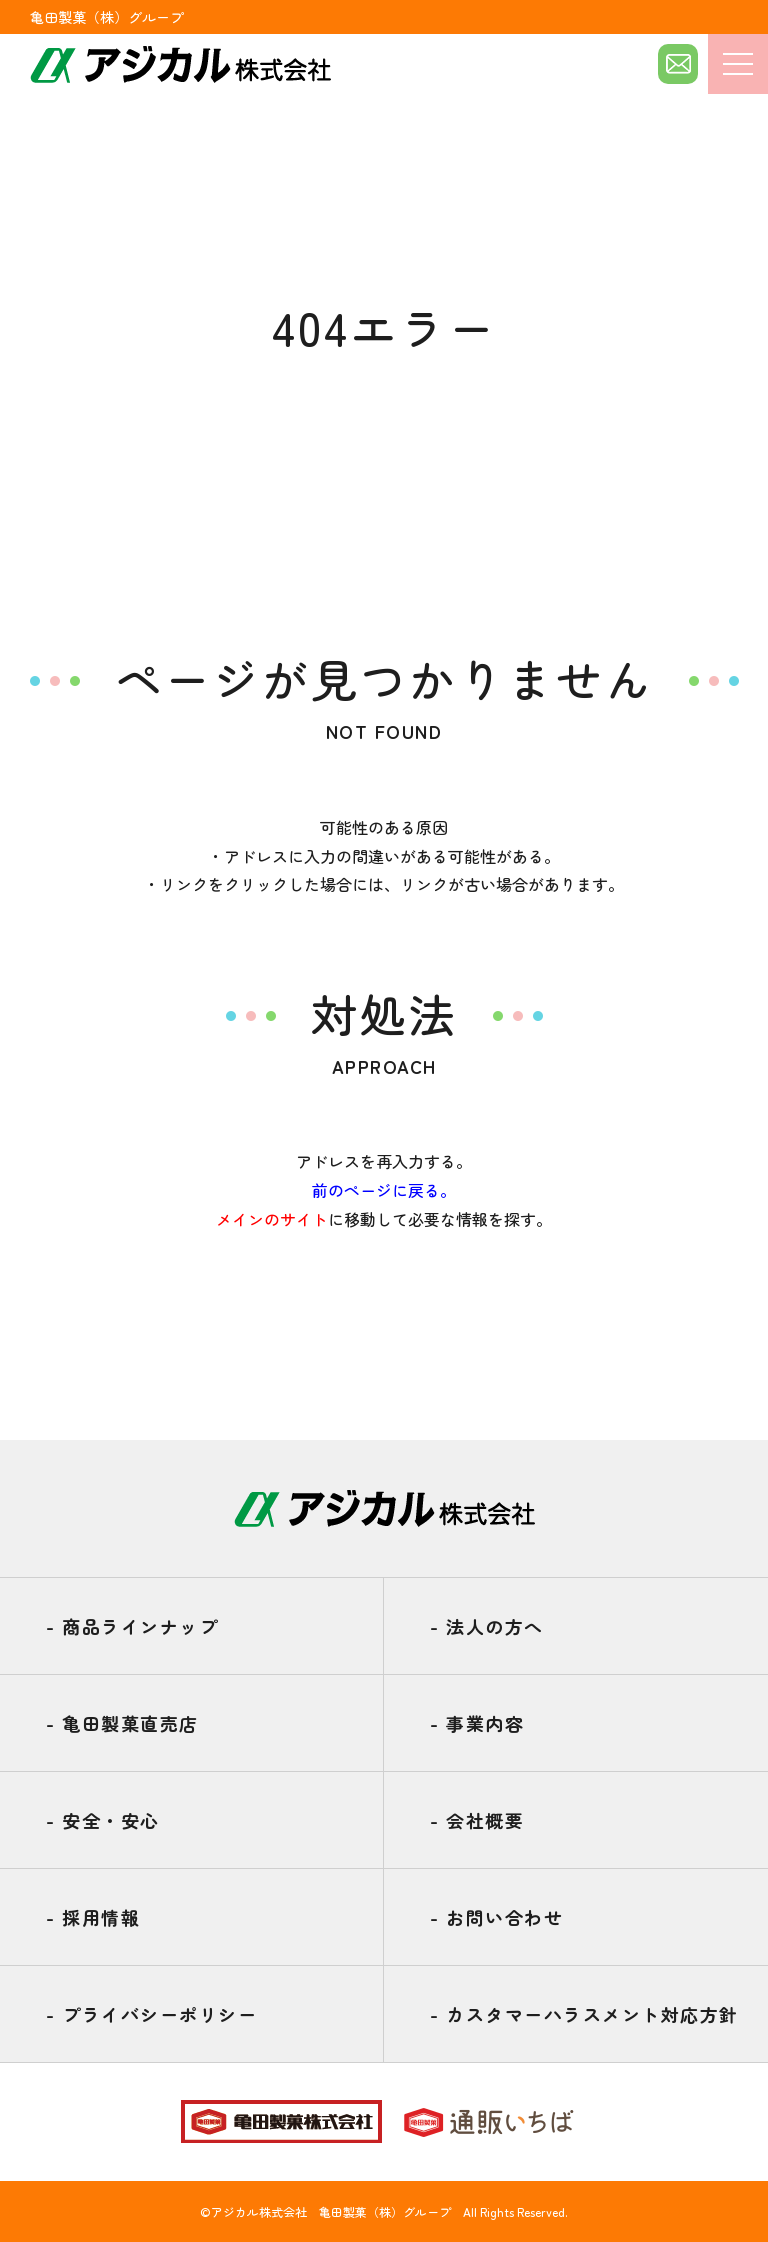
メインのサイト (272, 1219)
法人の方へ (487, 1626)
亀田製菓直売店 (122, 1723)
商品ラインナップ (132, 1626)
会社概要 (477, 1820)
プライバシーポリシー (151, 2014)
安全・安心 (103, 1820)
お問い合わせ (496, 1917)
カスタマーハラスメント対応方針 (584, 2014)
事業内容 (477, 1723)
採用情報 (93, 1917)
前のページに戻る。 (384, 1190)
